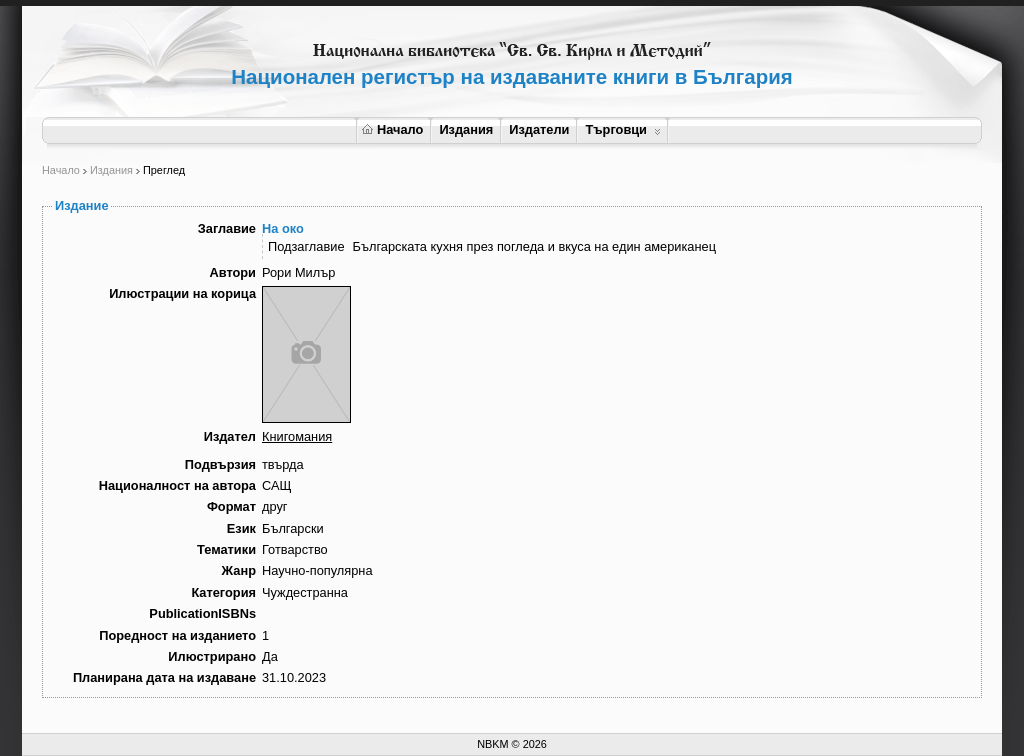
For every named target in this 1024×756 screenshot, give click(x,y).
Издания (466, 129)
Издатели (539, 129)
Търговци (622, 129)
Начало (392, 129)
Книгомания (297, 436)
